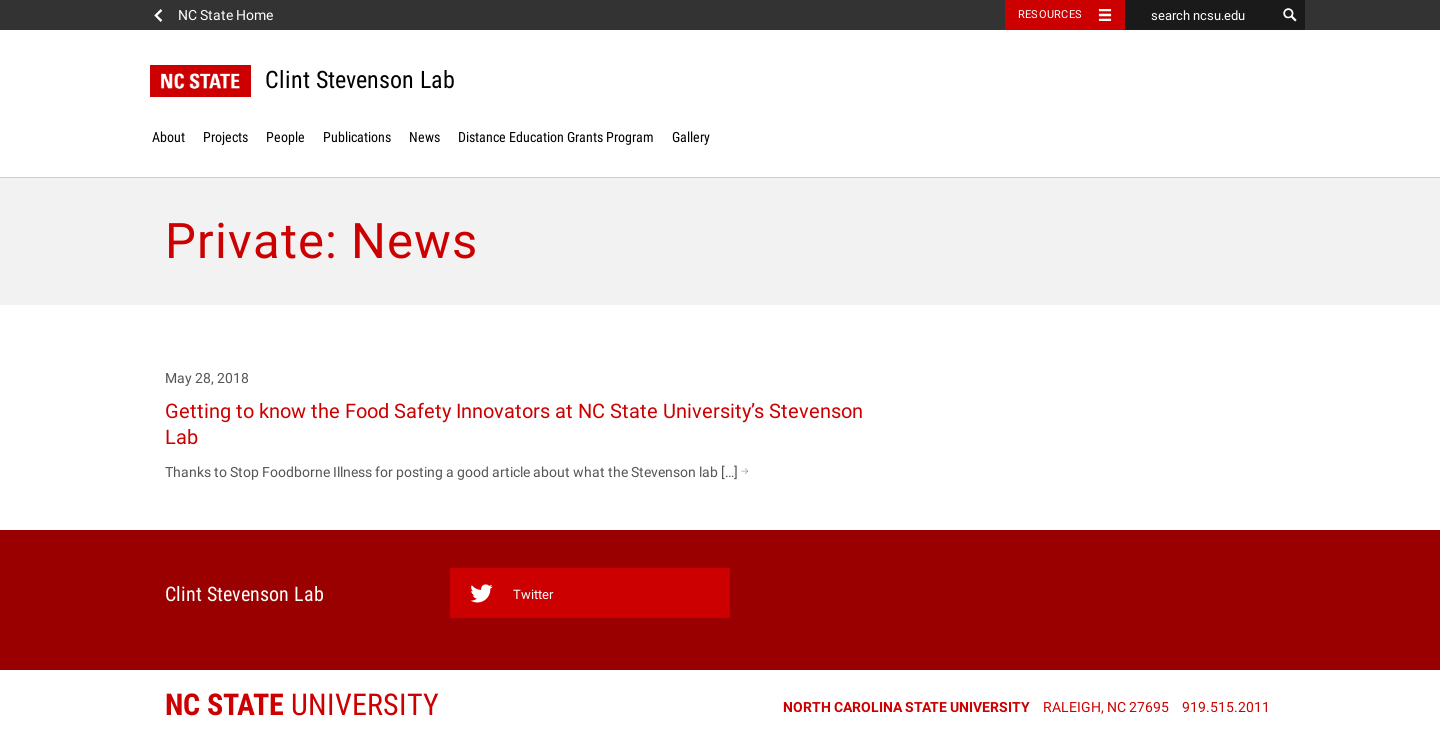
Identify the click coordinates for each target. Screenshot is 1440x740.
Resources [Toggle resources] (1050, 14)
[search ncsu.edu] (1200, 15)
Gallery (691, 137)
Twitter (511, 593)
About (168, 137)
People (285, 137)
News (424, 137)
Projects (225, 137)
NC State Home (225, 15)
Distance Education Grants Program (556, 137)
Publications (357, 137)
